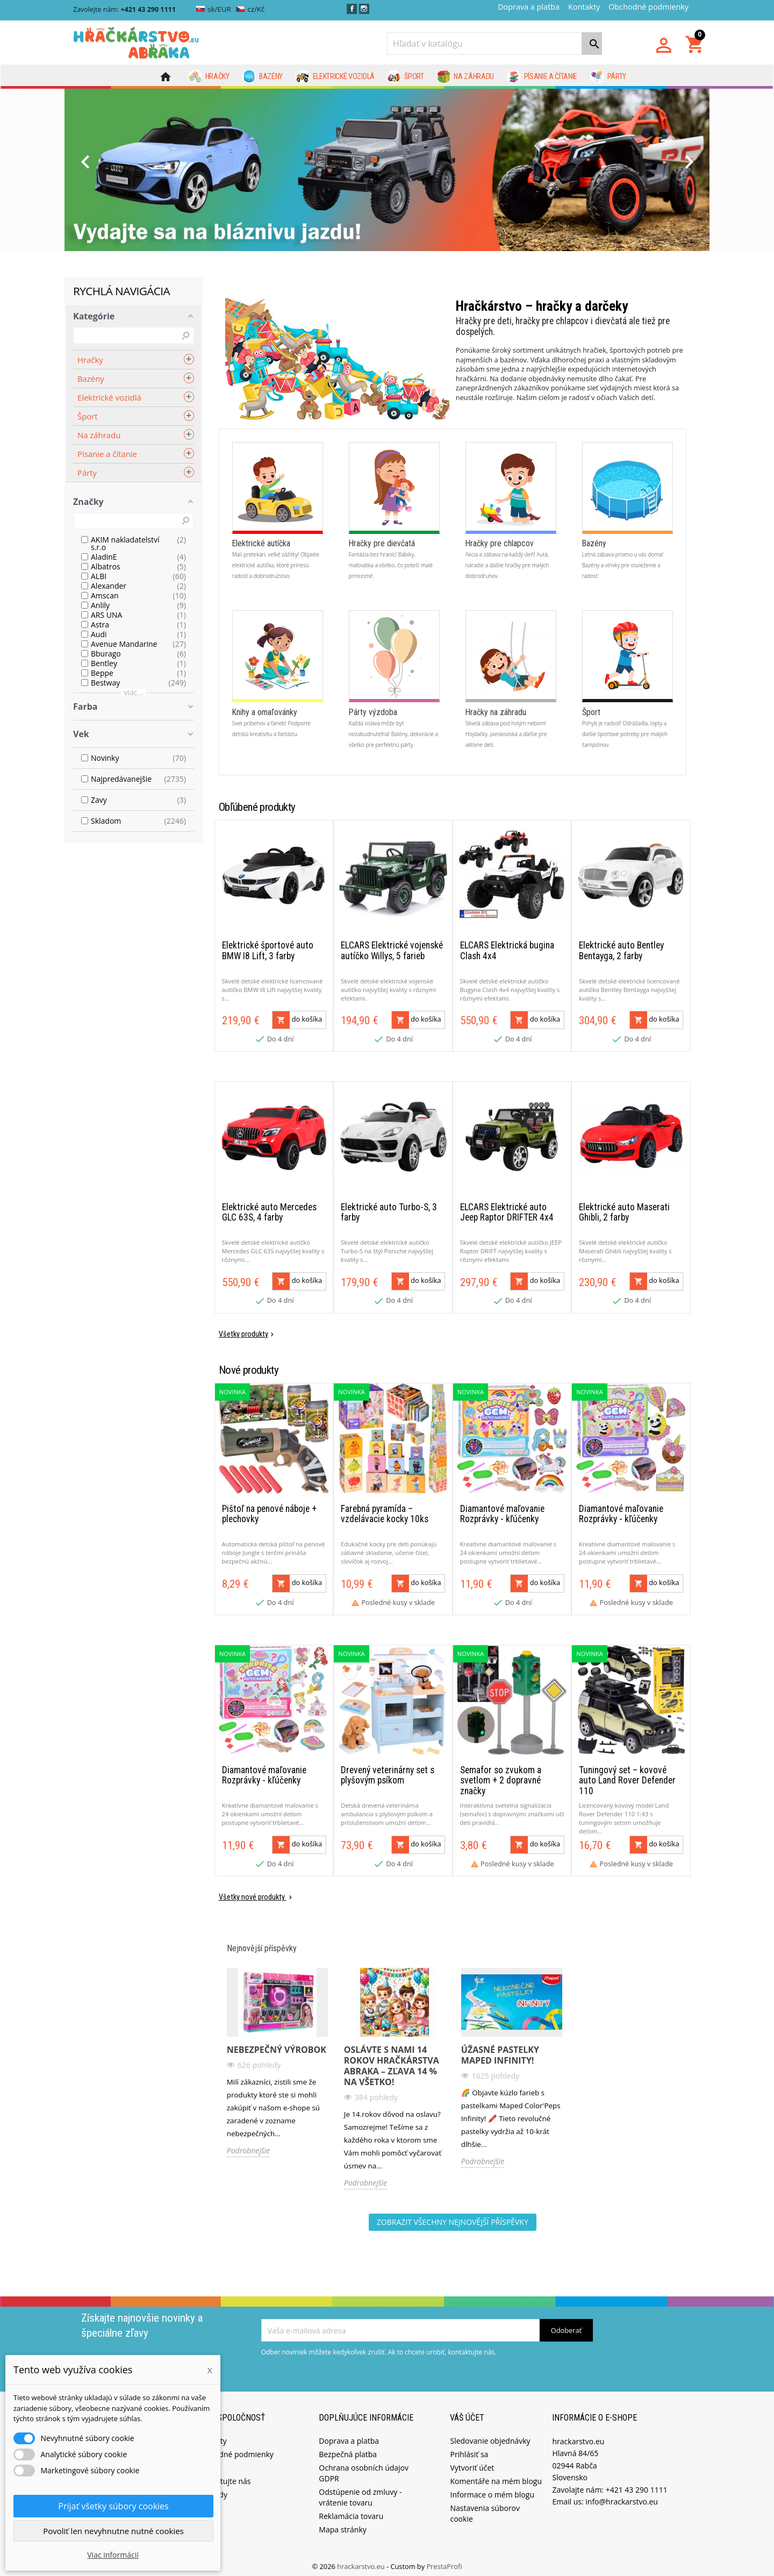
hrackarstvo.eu (361, 2562)
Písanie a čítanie (542, 77)
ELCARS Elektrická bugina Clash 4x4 (507, 968)
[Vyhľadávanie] (494, 43)
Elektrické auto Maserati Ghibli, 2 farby (624, 1222)
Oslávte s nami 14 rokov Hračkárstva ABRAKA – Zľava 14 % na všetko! (391, 2061)
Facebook (352, 9)
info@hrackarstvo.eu (621, 2497)
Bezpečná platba (348, 2450)
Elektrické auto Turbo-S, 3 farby (389, 1222)
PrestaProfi (444, 2562)
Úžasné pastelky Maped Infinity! (500, 2050)
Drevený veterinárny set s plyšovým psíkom (387, 1771)
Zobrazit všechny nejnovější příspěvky (452, 2218)
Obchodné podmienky (648, 7)
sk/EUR (213, 9)
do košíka (297, 1037)
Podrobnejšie (248, 2146)
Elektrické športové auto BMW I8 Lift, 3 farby (267, 968)
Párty (608, 77)
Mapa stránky (342, 2525)
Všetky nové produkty (256, 1893)
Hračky (209, 77)
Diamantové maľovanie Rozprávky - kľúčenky (502, 1517)
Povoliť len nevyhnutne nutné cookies (113, 2530)
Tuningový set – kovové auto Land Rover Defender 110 (627, 1776)
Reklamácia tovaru (351, 2512)
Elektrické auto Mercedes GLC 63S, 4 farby (269, 1222)
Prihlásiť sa (469, 2450)
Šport (406, 77)
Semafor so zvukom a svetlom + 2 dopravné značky (500, 1776)
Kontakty (584, 7)
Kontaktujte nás (223, 2477)
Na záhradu (465, 77)
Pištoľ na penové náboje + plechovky (269, 1517)
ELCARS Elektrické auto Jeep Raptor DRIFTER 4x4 (507, 1222)
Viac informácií (113, 2555)
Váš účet (467, 2413)
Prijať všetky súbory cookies (113, 2506)
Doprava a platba (529, 7)
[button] (112, 170)
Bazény (262, 77)
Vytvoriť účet (472, 2463)
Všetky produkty (247, 1344)
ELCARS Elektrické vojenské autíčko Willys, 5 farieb (392, 968)
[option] (387, 170)
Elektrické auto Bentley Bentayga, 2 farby (621, 968)
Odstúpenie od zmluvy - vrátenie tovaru (360, 2492)
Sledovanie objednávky (490, 2436)
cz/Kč (250, 9)
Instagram (364, 9)
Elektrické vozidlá (335, 77)
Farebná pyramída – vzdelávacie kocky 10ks (384, 1517)
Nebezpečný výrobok (276, 2045)
